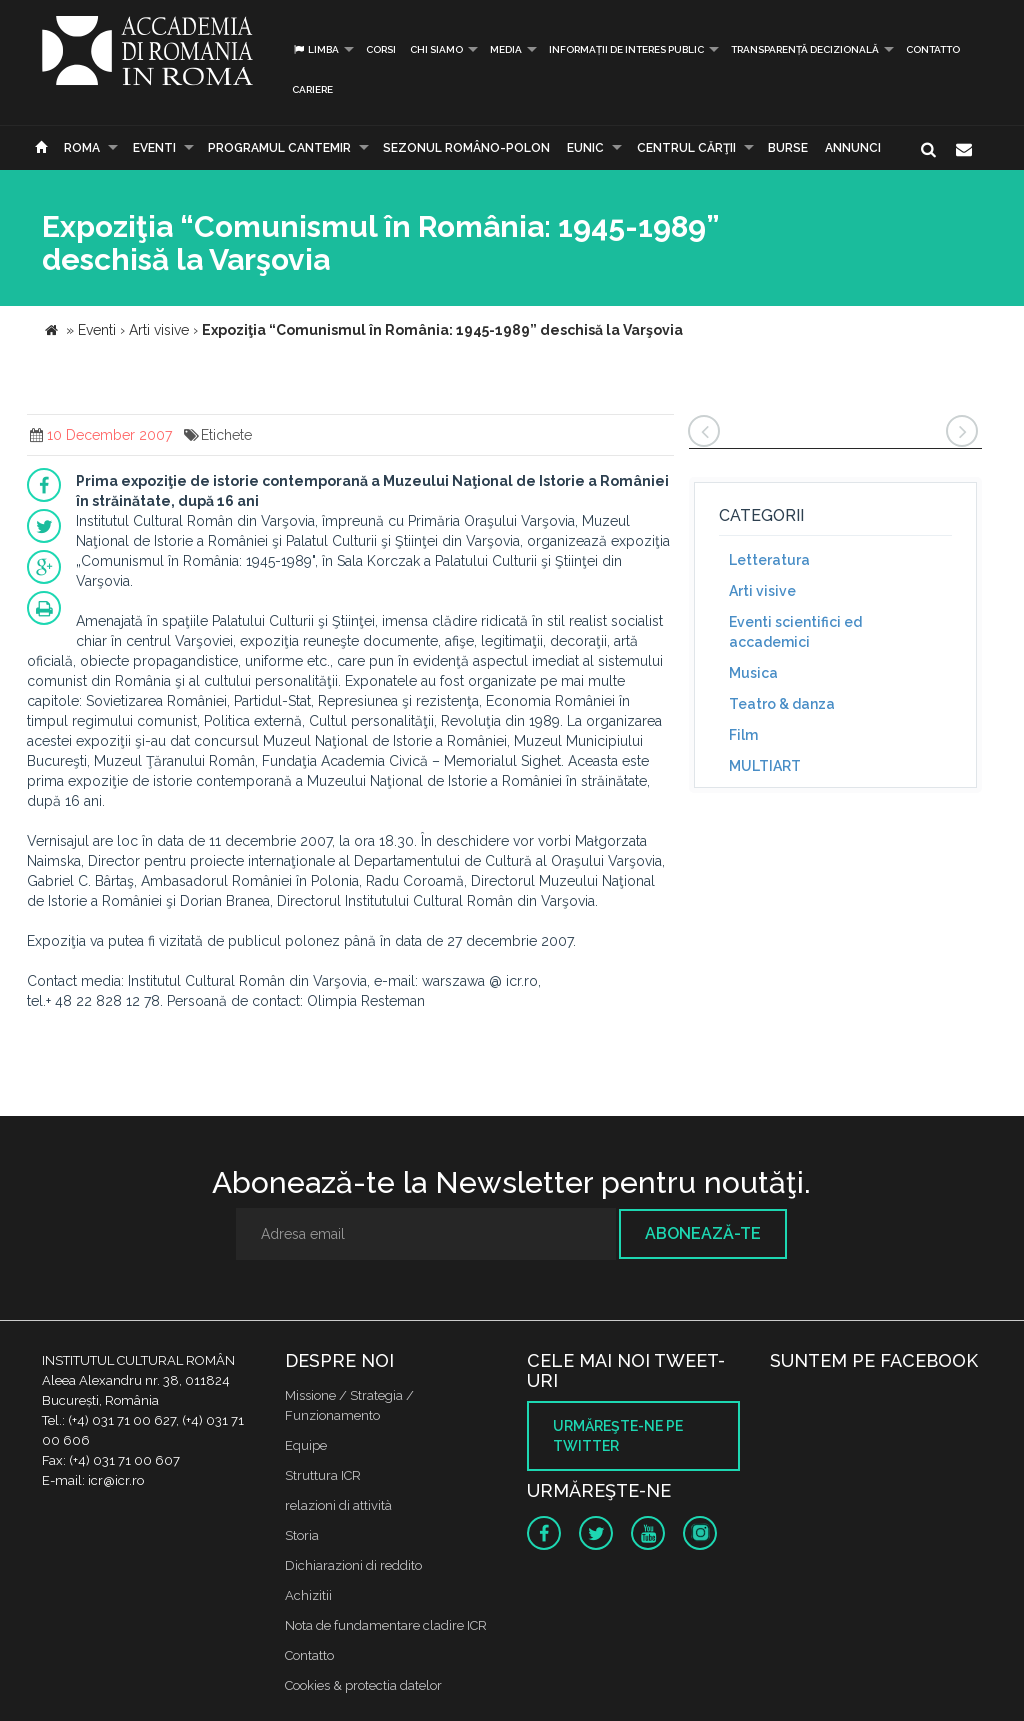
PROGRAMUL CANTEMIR (279, 148)
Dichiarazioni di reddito (353, 1565)
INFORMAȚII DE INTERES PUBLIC (626, 49)
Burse (788, 148)
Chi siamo (436, 49)
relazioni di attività (338, 1505)
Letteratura (769, 560)
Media (506, 49)
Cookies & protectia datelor (363, 1685)
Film (743, 735)
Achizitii (308, 1595)
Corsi (381, 49)
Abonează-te (703, 1233)
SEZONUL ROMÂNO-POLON (466, 148)
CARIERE (312, 89)
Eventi (154, 148)
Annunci (853, 148)
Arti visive (762, 591)
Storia (302, 1535)
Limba (315, 49)
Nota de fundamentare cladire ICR (386, 1625)
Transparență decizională (805, 49)
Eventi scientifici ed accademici (795, 632)
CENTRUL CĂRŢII (686, 148)
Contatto (933, 49)
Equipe (306, 1445)
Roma (82, 148)
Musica (753, 673)
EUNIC (585, 148)
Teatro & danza (782, 704)
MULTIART (765, 766)
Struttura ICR (323, 1475)
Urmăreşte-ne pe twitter (618, 1436)
